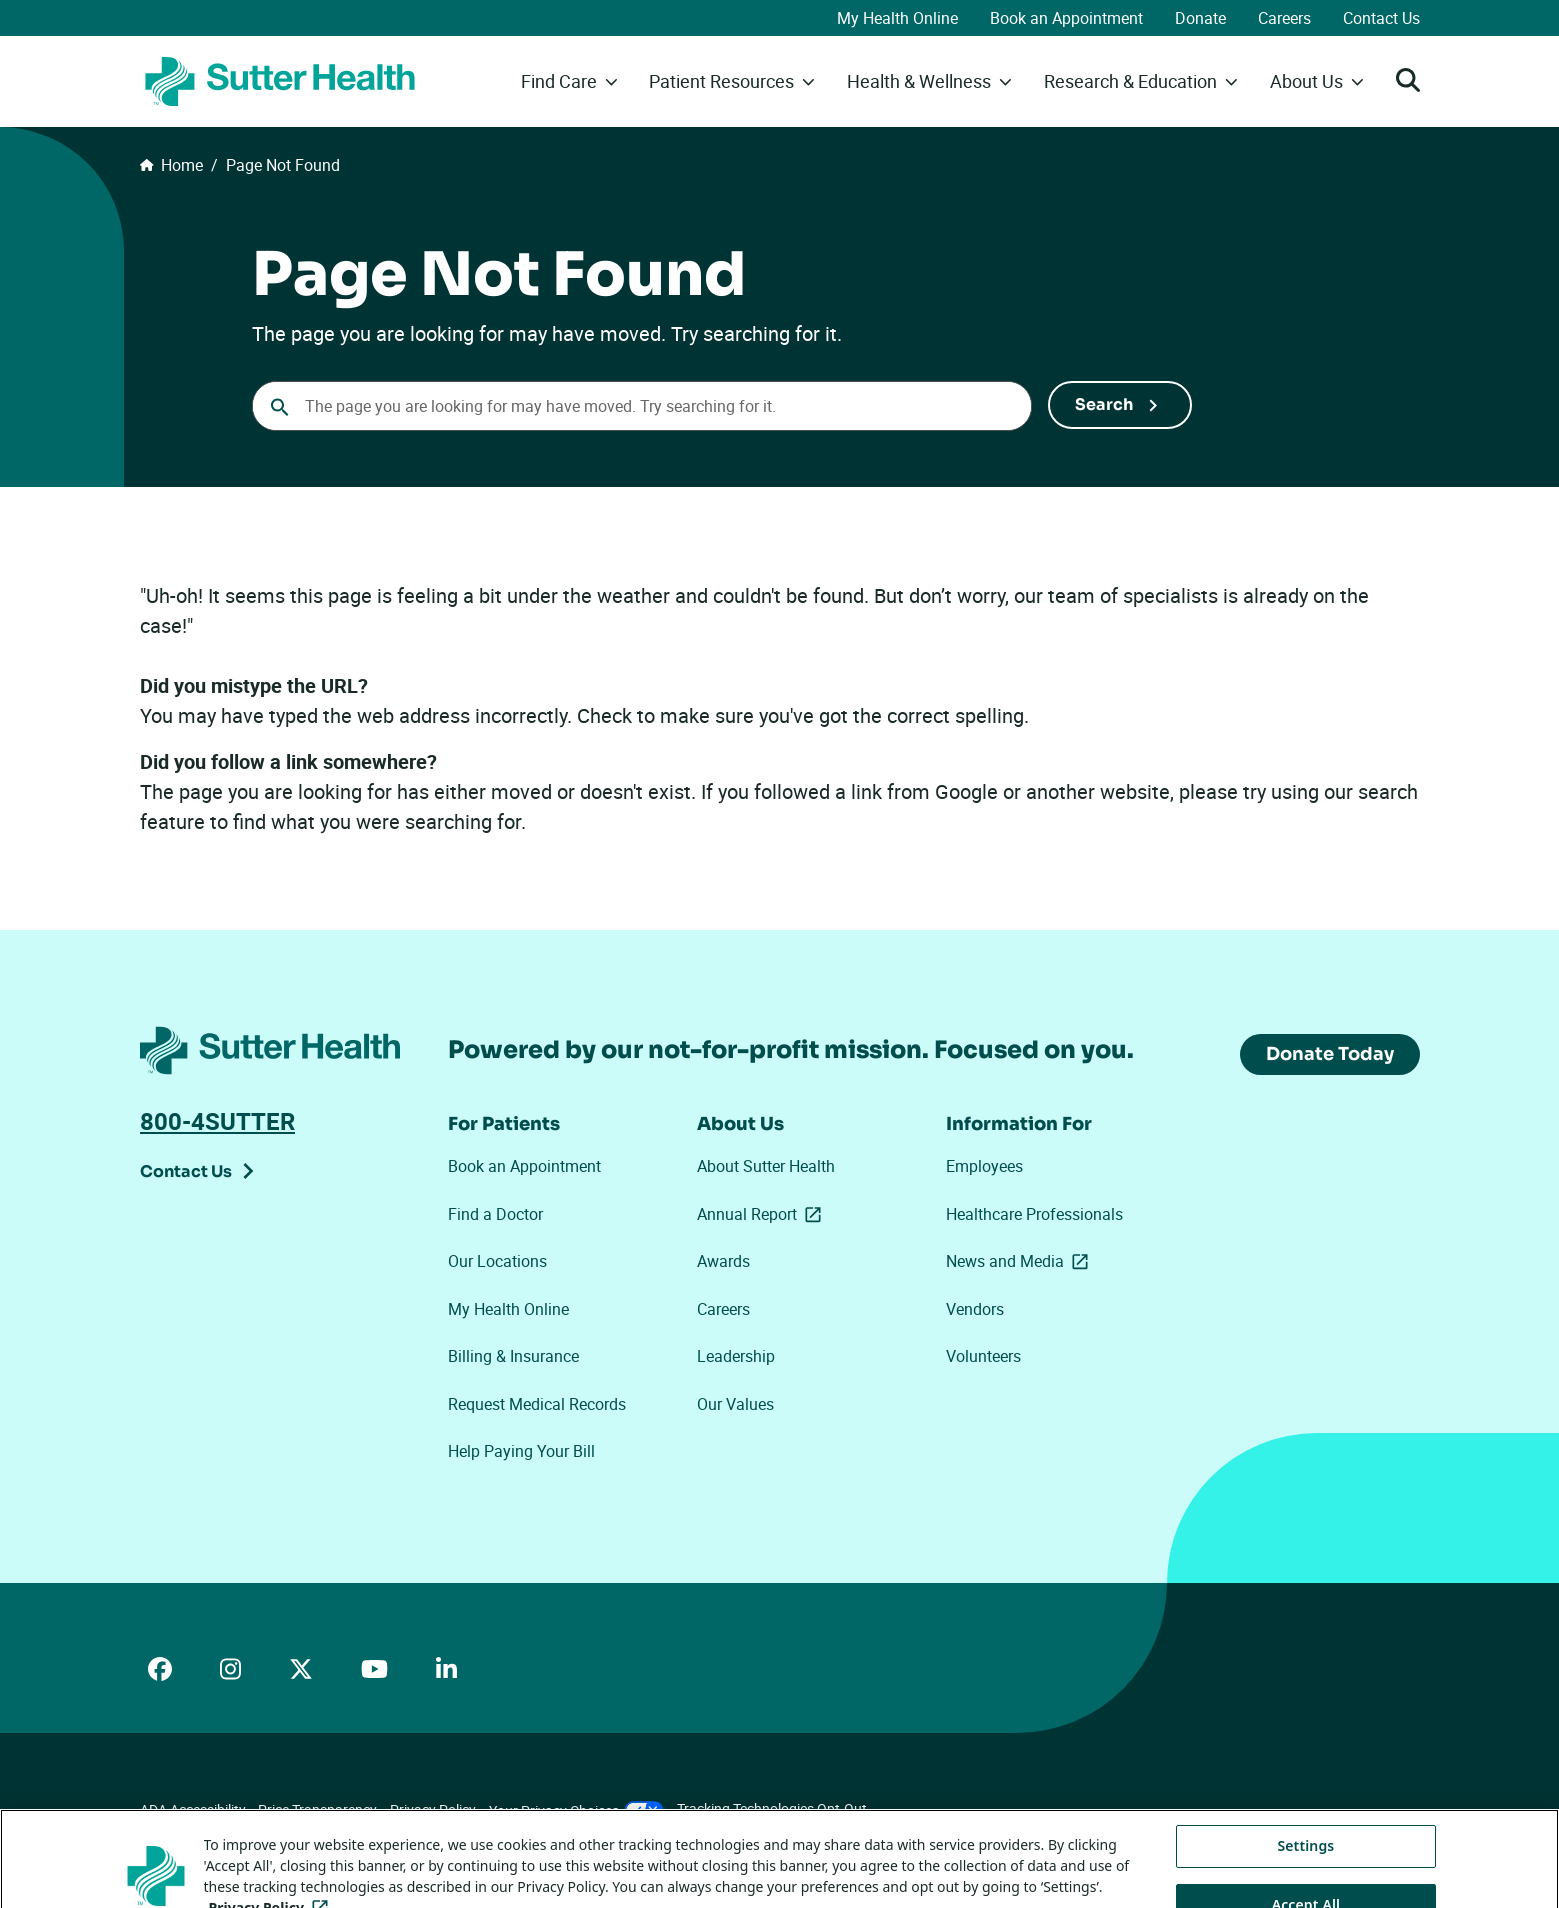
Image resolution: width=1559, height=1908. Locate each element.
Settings (1305, 1872)
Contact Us (1381, 18)
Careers (1284, 18)
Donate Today (1330, 1054)
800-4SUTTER (217, 1121)
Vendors (975, 1309)
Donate (1200, 18)
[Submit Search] (1120, 405)
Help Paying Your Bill (521, 1451)
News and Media (1021, 1261)
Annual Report (763, 1214)
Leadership (736, 1356)
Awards (723, 1261)
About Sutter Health (766, 1166)
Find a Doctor (495, 1214)
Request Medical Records (537, 1404)
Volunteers (983, 1356)
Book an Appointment (1066, 18)
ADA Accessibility (193, 1809)
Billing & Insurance (513, 1356)
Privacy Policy (433, 1809)
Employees (984, 1166)
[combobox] (642, 406)
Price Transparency (317, 1809)
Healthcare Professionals (1034, 1214)
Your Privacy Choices (576, 1810)
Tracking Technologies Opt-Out (772, 1808)
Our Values (735, 1404)
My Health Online (897, 18)
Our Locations (497, 1261)
